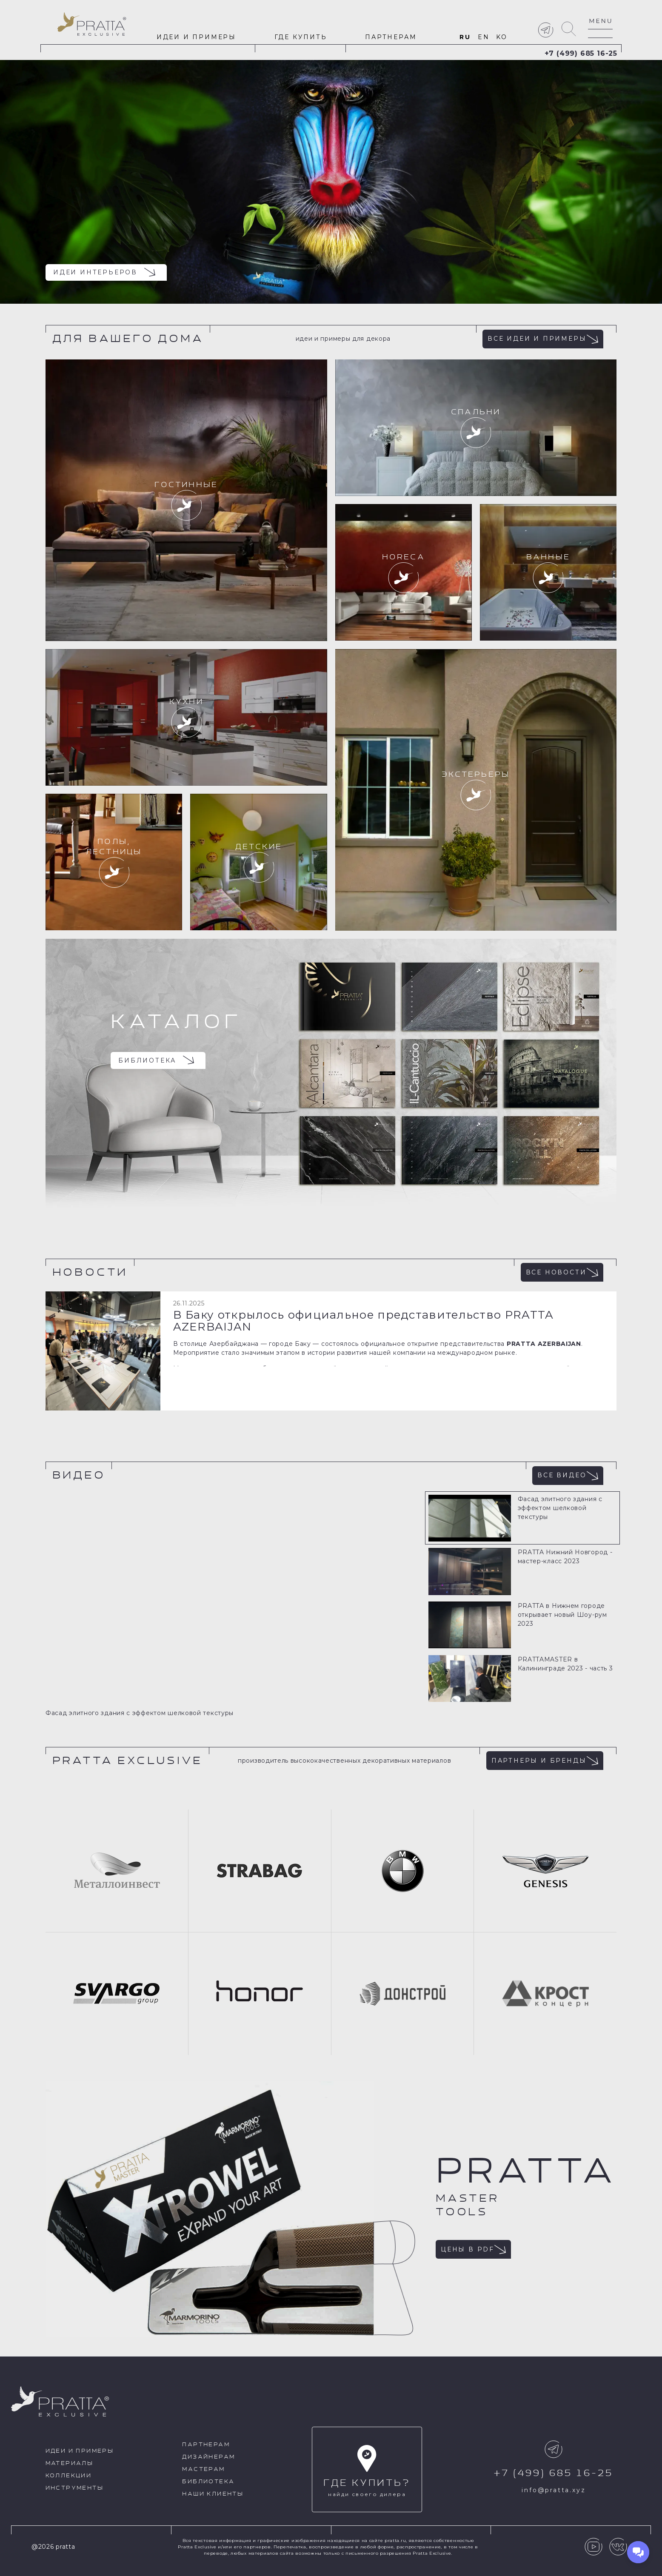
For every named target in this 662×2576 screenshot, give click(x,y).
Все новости (562, 1272)
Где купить (300, 37)
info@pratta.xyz (553, 2490)
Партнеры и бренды (544, 1760)
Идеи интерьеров (104, 272)
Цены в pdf (473, 2249)
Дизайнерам (208, 2457)
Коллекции (69, 2476)
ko (502, 37)
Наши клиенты (212, 2494)
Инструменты (74, 2488)
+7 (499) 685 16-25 (581, 53)
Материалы (70, 2463)
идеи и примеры (196, 37)
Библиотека (156, 1059)
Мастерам (203, 2469)
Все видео (567, 1475)
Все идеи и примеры (543, 339)
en (484, 37)
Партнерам (391, 37)
